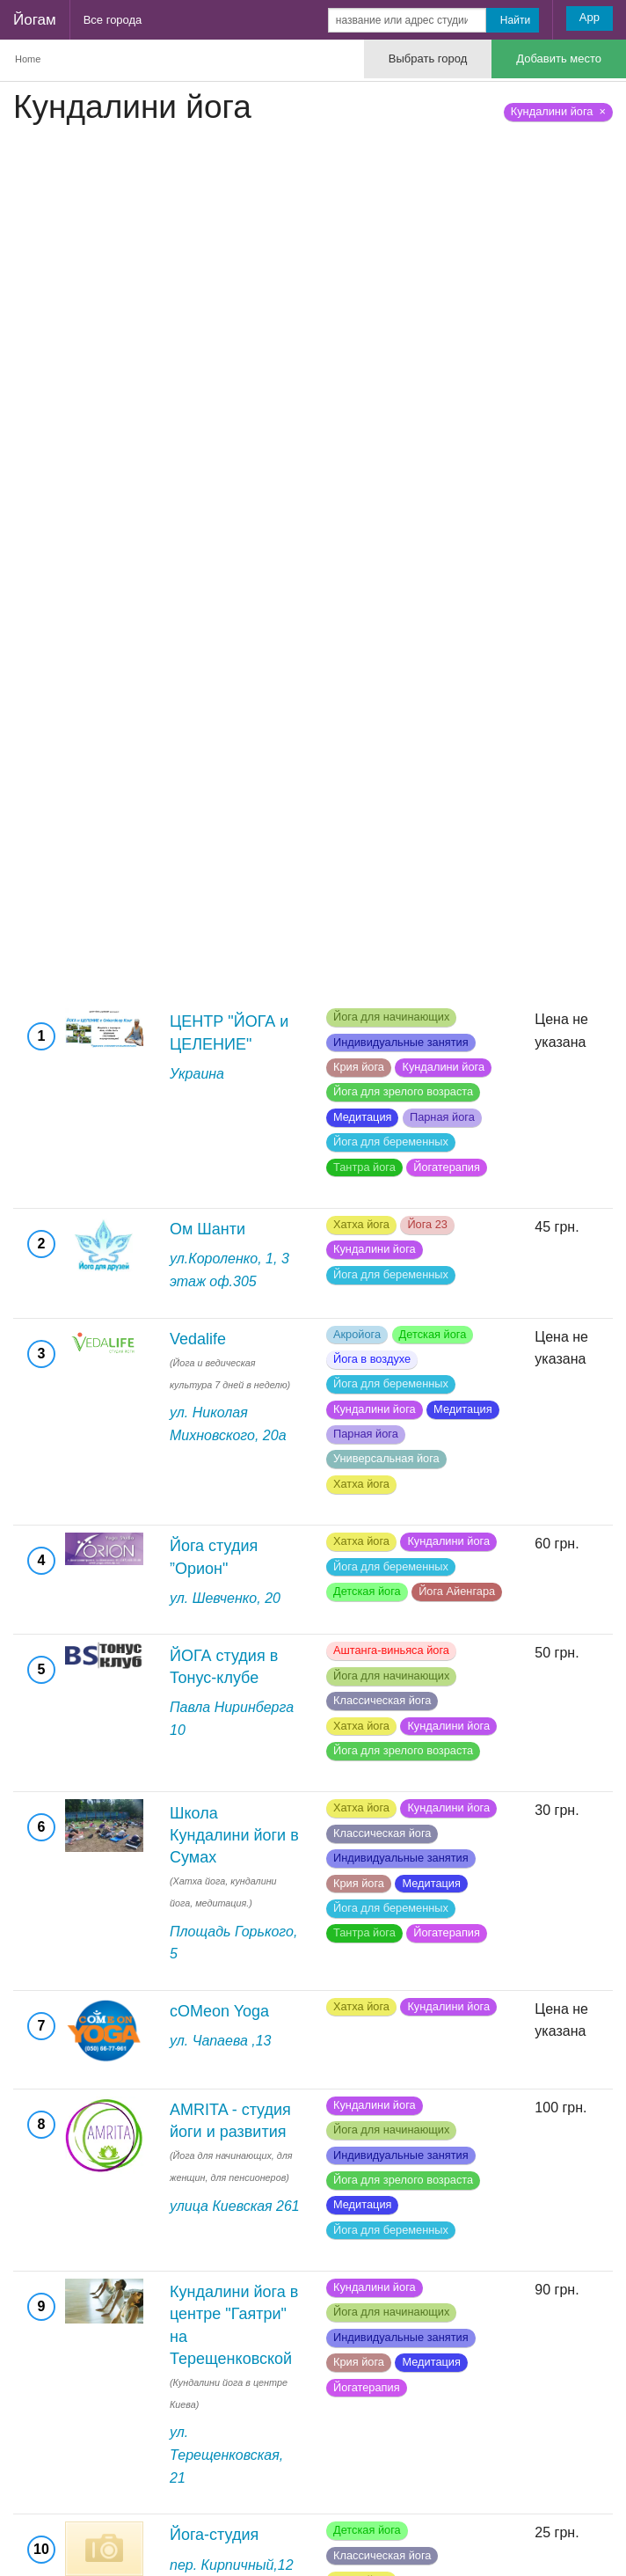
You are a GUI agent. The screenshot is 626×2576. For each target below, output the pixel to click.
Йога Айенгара (457, 1591)
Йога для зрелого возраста (403, 1091)
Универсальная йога (386, 1458)
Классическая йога (382, 1700)
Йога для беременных (390, 1141)
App (589, 17)
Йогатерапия (446, 1167)
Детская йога (433, 1334)
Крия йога (358, 1066)
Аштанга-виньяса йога (391, 1650)
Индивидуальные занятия (401, 1042)
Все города (113, 19)
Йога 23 (427, 1224)
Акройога (357, 1334)
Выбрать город (428, 58)
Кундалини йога (443, 1066)
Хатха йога (361, 1224)
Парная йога (442, 1116)
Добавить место (558, 58)
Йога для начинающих (391, 1016)
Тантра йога (364, 1167)
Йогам (34, 19)
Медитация (362, 1116)
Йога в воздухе (372, 1358)
